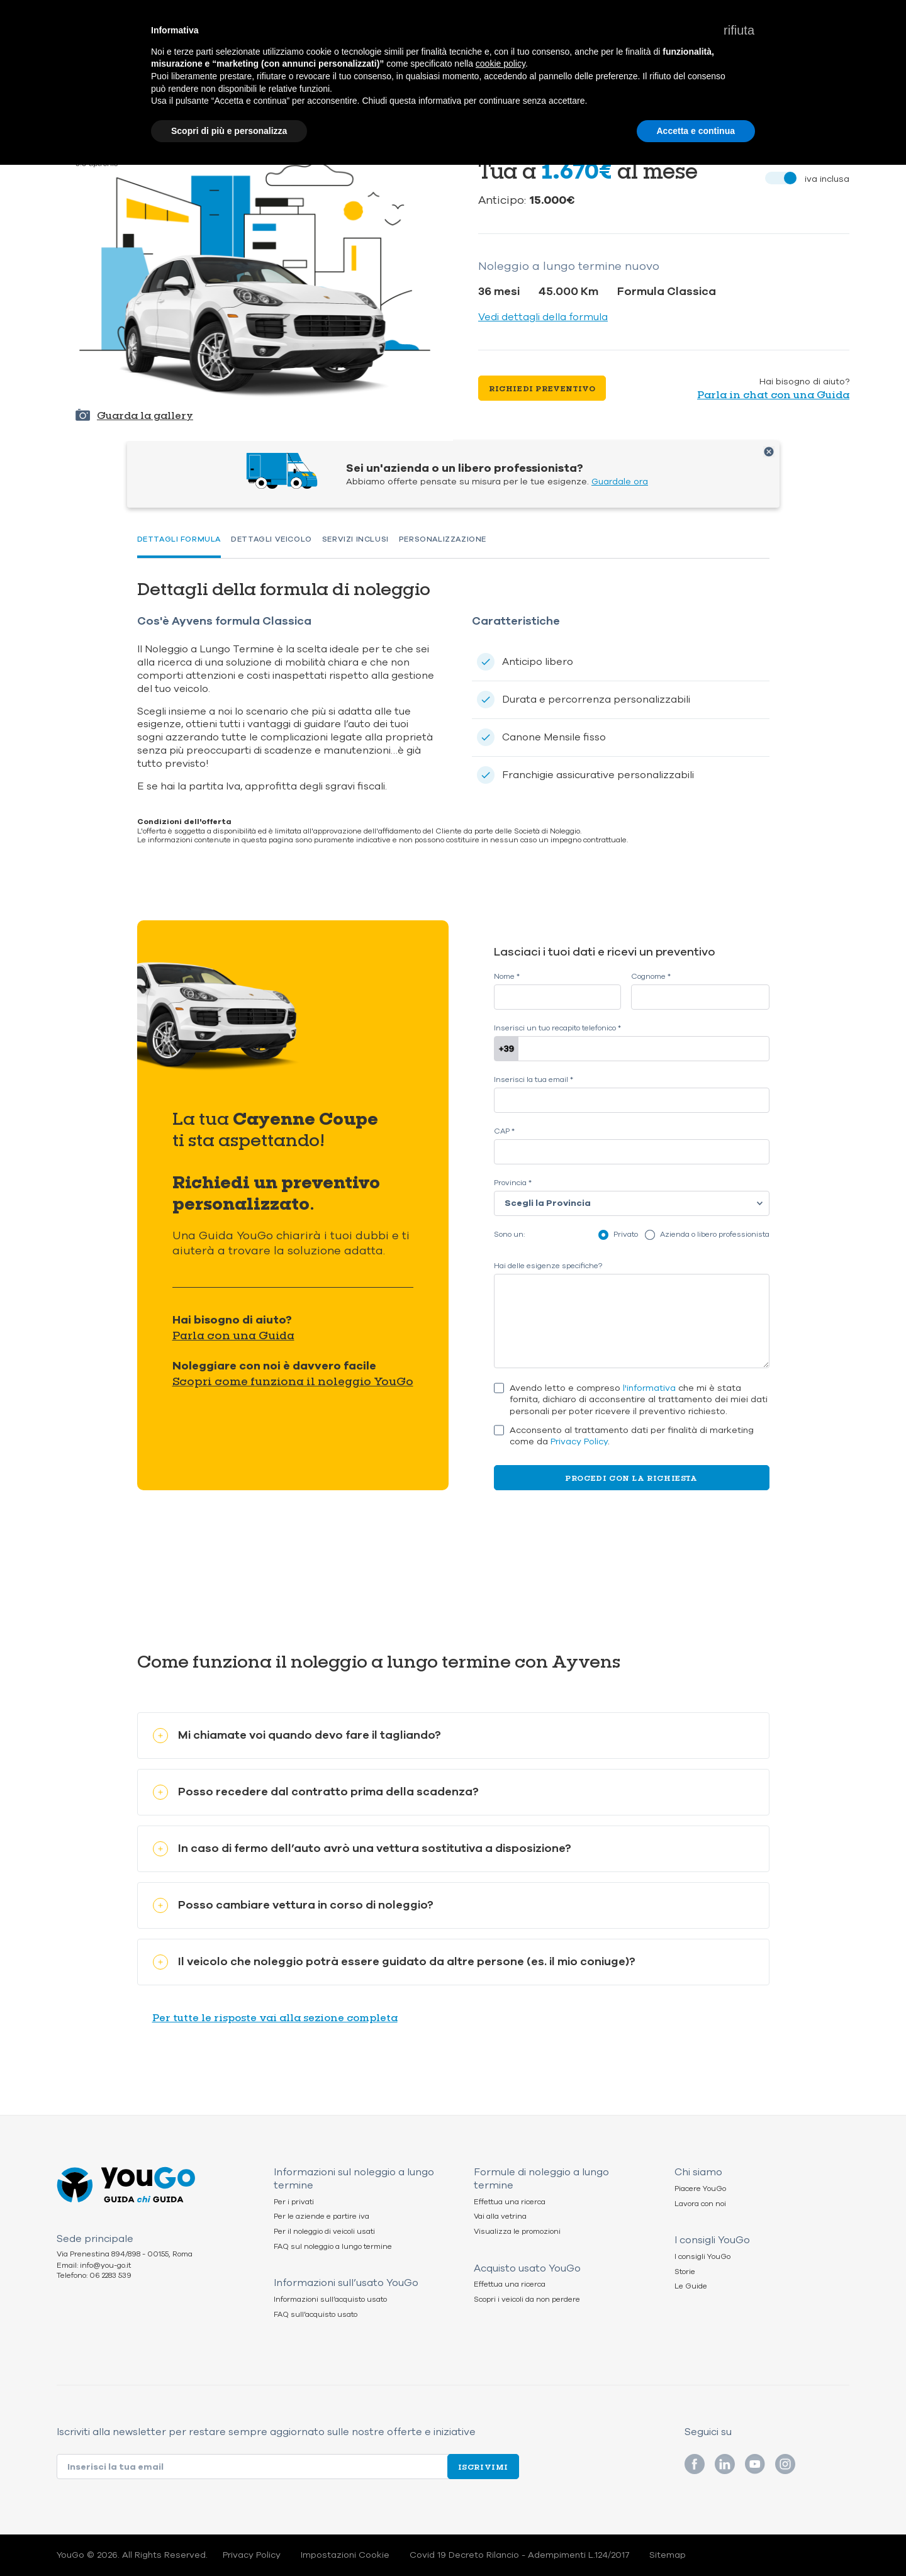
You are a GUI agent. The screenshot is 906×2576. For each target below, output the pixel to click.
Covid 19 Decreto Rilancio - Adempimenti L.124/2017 (519, 2555)
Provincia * (513, 1183)
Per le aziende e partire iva (321, 2216)
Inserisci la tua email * (533, 1079)
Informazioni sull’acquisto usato (330, 2299)
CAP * (504, 1131)
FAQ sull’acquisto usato (315, 2314)
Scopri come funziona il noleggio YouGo (292, 1381)
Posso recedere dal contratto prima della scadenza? (316, 1792)
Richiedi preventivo (542, 388)
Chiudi (769, 451)
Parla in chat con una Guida (773, 394)
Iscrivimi (483, 2466)
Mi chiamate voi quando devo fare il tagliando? (297, 1735)
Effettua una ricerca (509, 2202)
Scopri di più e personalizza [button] (229, 131)
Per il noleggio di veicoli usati (324, 2231)
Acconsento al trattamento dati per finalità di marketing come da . (632, 1436)
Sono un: (509, 1234)
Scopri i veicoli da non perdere (527, 2299)
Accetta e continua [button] (696, 131)
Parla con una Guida (233, 1335)
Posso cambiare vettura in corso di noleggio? (293, 1905)
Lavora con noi (700, 2204)
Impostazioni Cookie (345, 2555)
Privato (625, 1234)
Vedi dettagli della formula (543, 317)
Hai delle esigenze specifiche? (548, 1266)
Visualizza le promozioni (517, 2231)
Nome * (507, 976)
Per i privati (294, 2202)
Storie (684, 2272)
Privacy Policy (579, 1441)
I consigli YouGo (702, 2256)
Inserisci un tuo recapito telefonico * (557, 1028)
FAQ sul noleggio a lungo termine (333, 2246)
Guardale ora (619, 482)
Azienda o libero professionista (714, 1234)
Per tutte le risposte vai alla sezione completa (275, 2017)
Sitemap (667, 2555)
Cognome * (651, 976)
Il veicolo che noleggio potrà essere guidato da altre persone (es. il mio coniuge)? (394, 1962)
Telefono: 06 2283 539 (94, 2275)
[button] (739, 30)
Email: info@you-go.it (94, 2265)
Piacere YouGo (700, 2189)
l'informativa (649, 1388)
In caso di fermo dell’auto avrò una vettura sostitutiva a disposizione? (362, 1848)
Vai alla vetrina (500, 2216)
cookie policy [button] (500, 64)
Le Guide (690, 2286)
